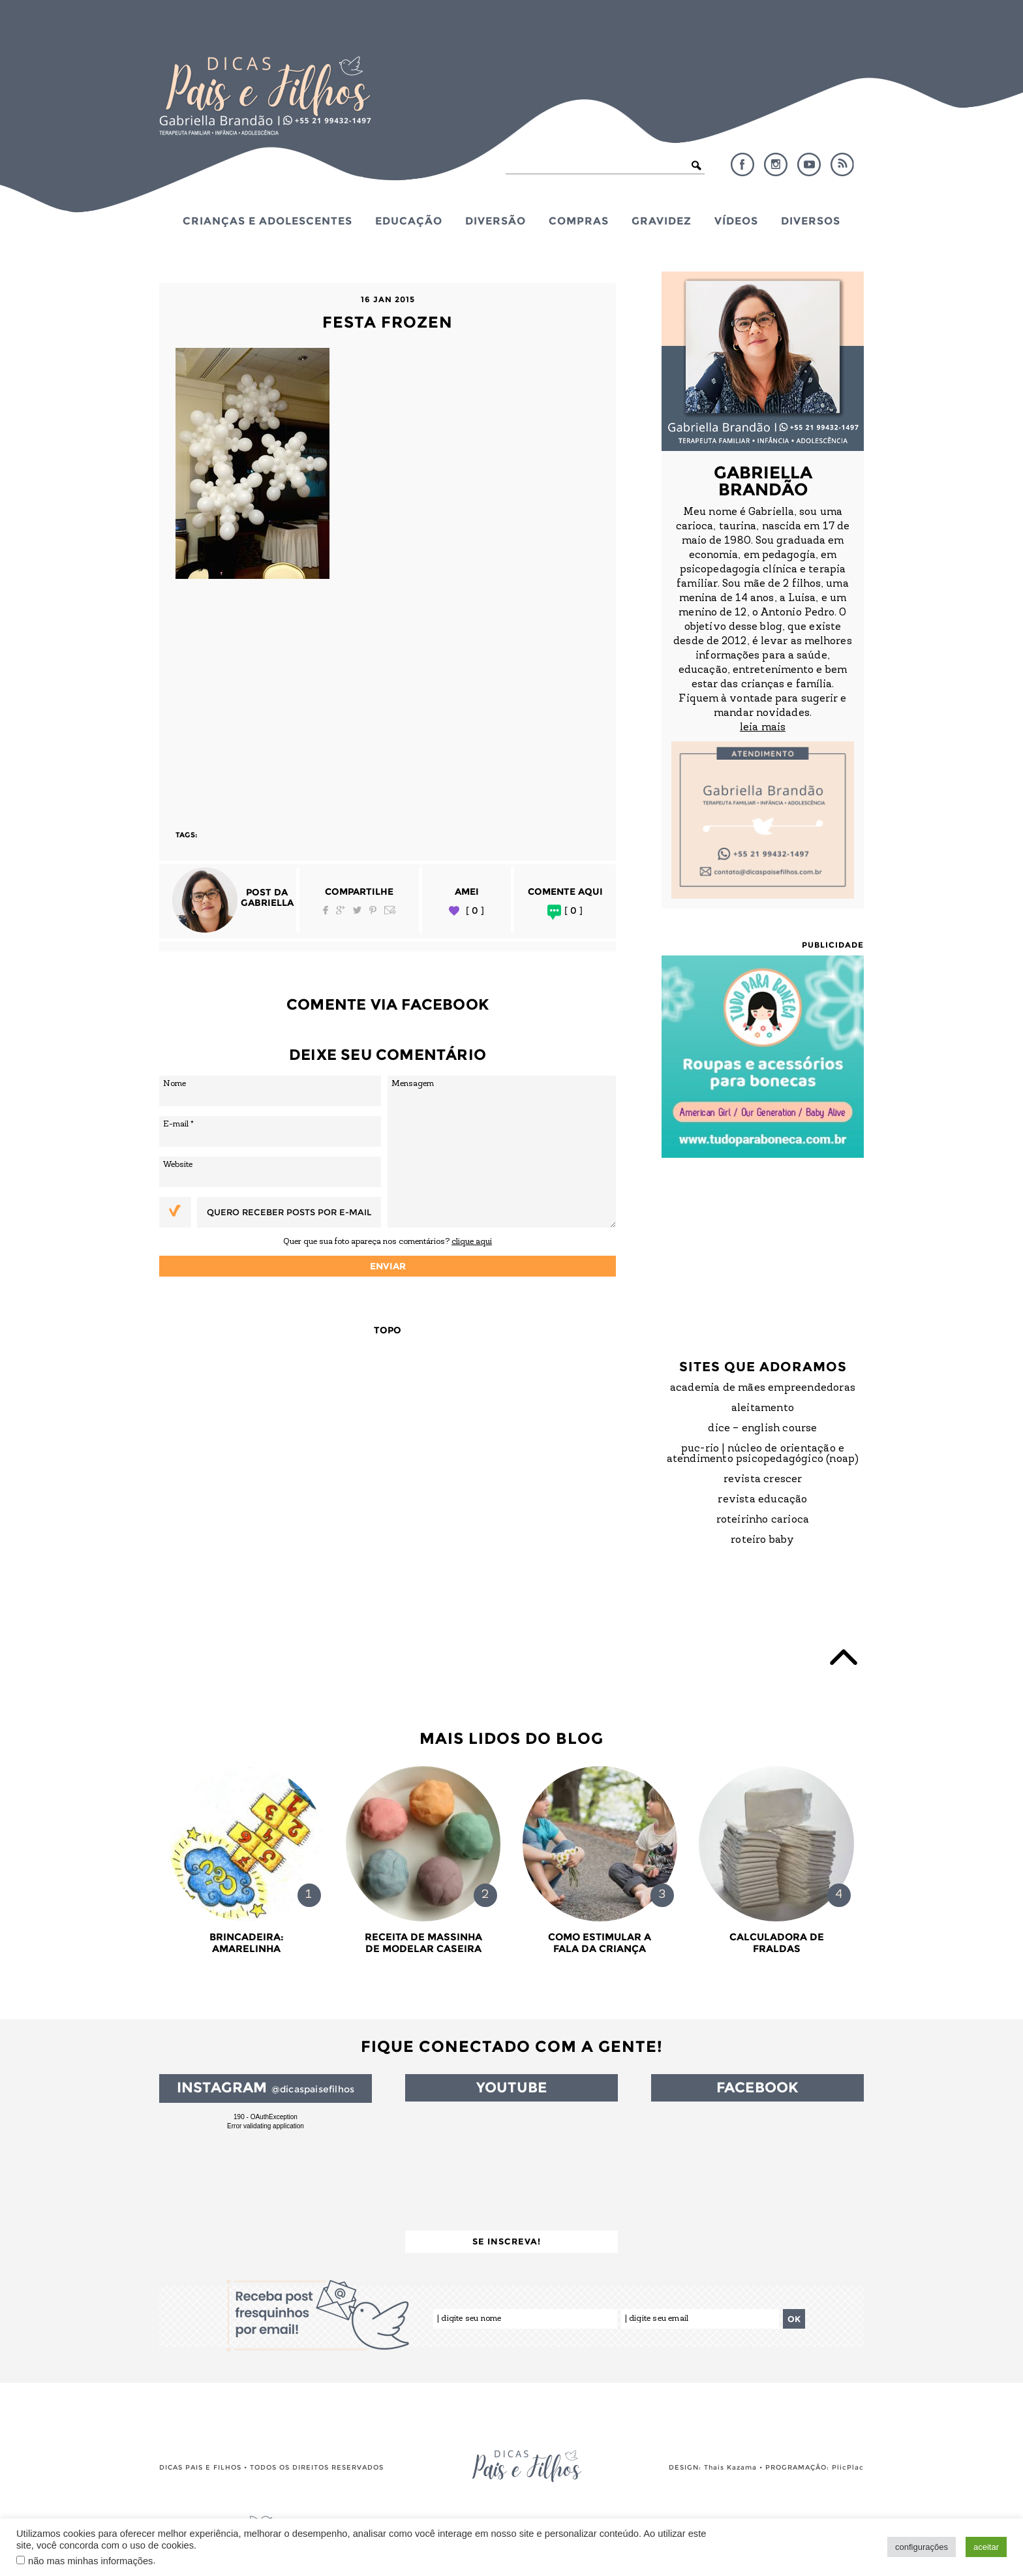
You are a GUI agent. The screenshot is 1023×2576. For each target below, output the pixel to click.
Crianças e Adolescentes (267, 220)
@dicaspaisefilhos (312, 2089)
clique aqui (471, 1241)
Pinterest (372, 910)
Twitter (357, 910)
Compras (579, 220)
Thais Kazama (730, 2467)
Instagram (775, 164)
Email (390, 910)
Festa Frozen (387, 322)
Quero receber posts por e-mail (289, 1212)
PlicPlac (848, 2467)
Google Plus (340, 910)
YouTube (809, 164)
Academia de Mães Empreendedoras (762, 1388)
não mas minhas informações (90, 2561)
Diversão (495, 220)
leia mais (763, 727)
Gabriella (267, 902)
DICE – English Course (762, 1428)
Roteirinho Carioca (763, 1520)
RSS (842, 164)
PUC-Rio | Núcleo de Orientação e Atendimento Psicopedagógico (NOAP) (763, 1454)
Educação (408, 220)
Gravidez (662, 220)
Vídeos (736, 220)
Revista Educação (762, 1500)
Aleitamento (762, 1408)
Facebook (742, 164)
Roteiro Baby (762, 1540)
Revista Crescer (763, 1479)
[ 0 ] (475, 911)
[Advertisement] (388, 698)
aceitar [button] (986, 2547)
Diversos (810, 220)
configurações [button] (921, 2547)
